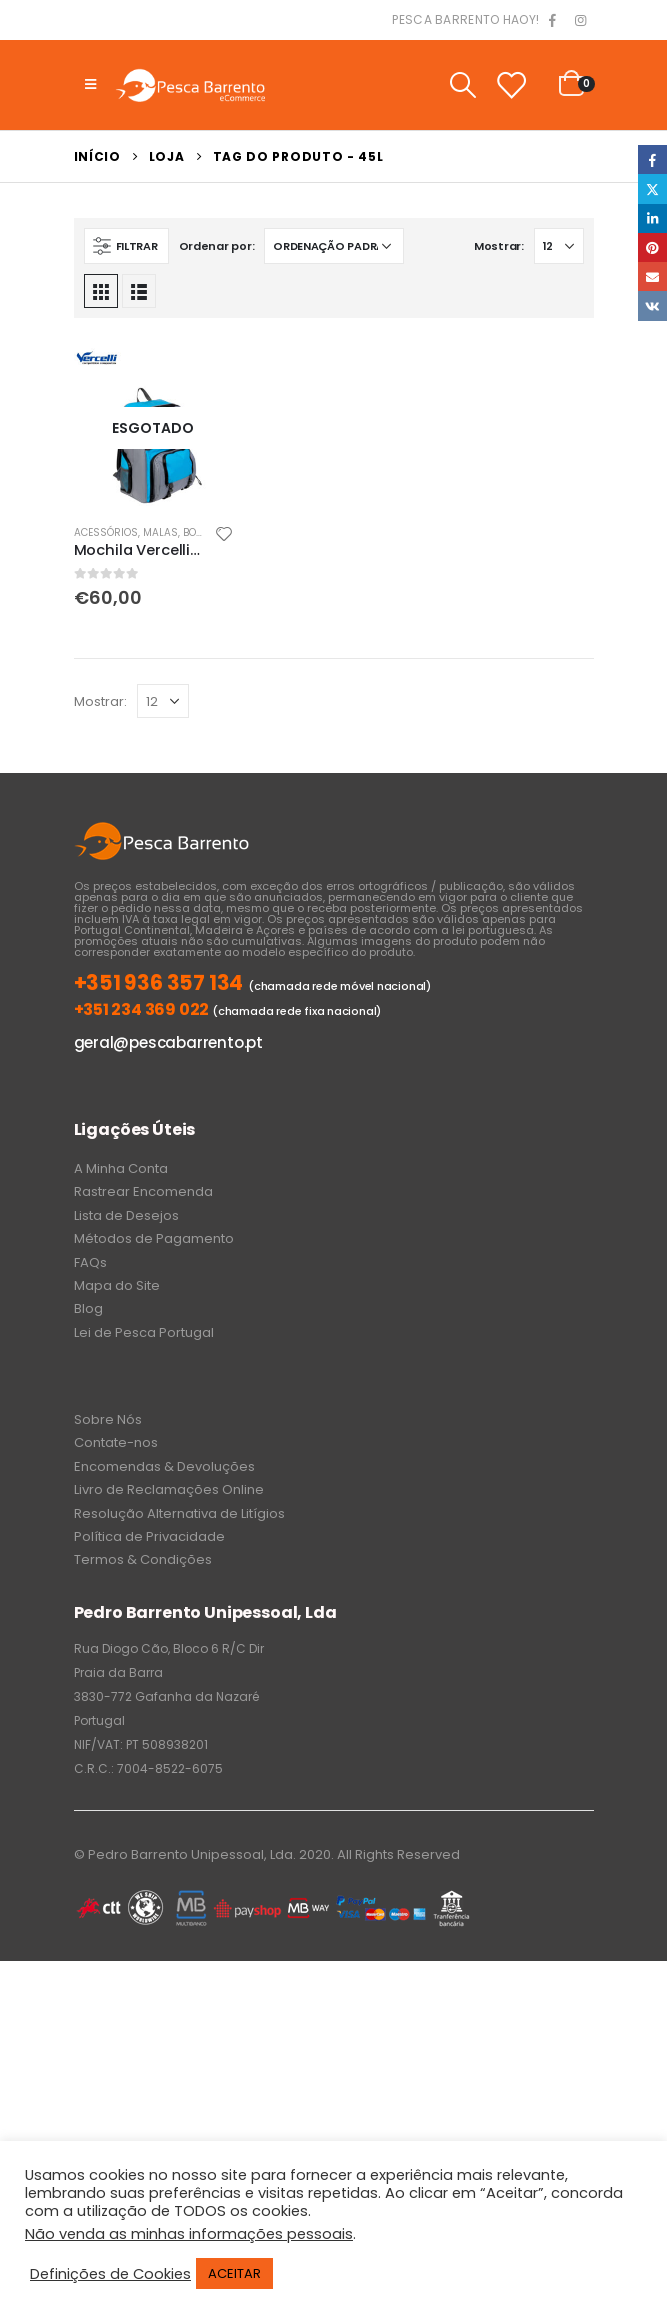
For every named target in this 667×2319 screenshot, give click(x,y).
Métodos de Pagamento (154, 1238)
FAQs (90, 1262)
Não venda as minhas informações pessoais (189, 2234)
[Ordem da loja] (334, 246)
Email (652, 276)
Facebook (652, 159)
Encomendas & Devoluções (164, 1466)
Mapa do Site (117, 1285)
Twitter (652, 188)
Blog (88, 1308)
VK (652, 305)
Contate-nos (116, 1442)
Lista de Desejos (126, 1215)
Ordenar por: (217, 246)
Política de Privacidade (149, 1536)
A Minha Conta (121, 1168)
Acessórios (106, 532)
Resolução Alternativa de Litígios (179, 1513)
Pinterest (652, 247)
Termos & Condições (143, 1559)
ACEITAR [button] (234, 2273)
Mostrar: (499, 246)
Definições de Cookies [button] (110, 2274)
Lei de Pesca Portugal (144, 1332)
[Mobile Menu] (90, 85)
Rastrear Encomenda (143, 1191)
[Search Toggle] (462, 85)
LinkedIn (652, 218)
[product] (154, 428)
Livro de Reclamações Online (169, 1489)
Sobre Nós (108, 1419)
